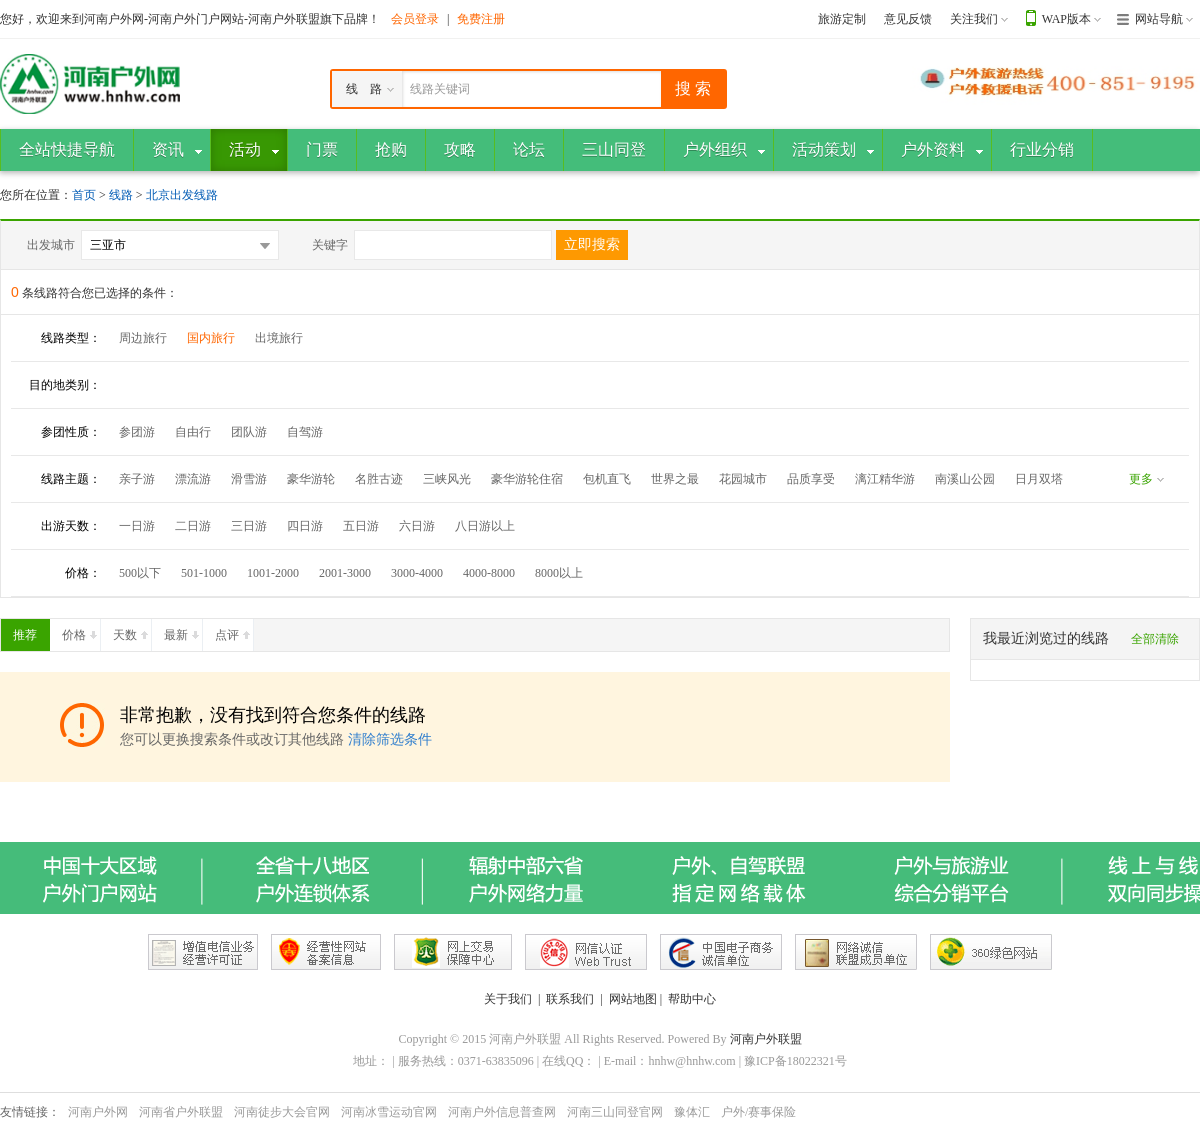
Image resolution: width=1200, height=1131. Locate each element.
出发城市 (51, 245)
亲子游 (137, 479)
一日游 (137, 526)
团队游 (249, 432)
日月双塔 (1039, 479)
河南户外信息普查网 (502, 1112)
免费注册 (481, 19)
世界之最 (675, 479)
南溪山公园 (965, 479)
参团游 (137, 432)
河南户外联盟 (766, 1039)
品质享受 (811, 479)
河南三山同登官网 (615, 1112)
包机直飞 (607, 479)
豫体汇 (692, 1112)
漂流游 (193, 479)
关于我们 (508, 999)
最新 (183, 631)
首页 (84, 195)
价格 (81, 631)
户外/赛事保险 (758, 1112)
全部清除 (1155, 639)
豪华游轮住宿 (527, 479)
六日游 (417, 526)
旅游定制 (842, 19)
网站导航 (1159, 19)
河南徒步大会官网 (282, 1112)
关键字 (330, 245)
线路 (122, 195)
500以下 (140, 573)
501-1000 (204, 573)
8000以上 (559, 573)
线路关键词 (440, 89)
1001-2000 (273, 573)
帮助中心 (692, 999)
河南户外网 (98, 1112)
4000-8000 (489, 573)
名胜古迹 (379, 479)
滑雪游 (249, 479)
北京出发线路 (182, 195)
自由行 (193, 432)
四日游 (305, 526)
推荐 (31, 631)
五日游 (361, 526)
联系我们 (570, 999)
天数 (132, 631)
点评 (234, 631)
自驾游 (305, 432)
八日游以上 (485, 526)
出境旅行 (279, 338)
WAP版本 (1066, 19)
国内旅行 (211, 338)
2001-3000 (345, 573)
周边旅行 (143, 338)
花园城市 (743, 479)
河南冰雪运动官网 (389, 1112)
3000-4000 (417, 573)
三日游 (249, 526)
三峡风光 (447, 479)
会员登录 (415, 19)
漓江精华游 (885, 479)
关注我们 (974, 19)
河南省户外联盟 (181, 1112)
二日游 (193, 526)
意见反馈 (908, 19)
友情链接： (30, 1112)
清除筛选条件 (390, 739)
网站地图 (633, 999)
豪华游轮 (311, 479)
